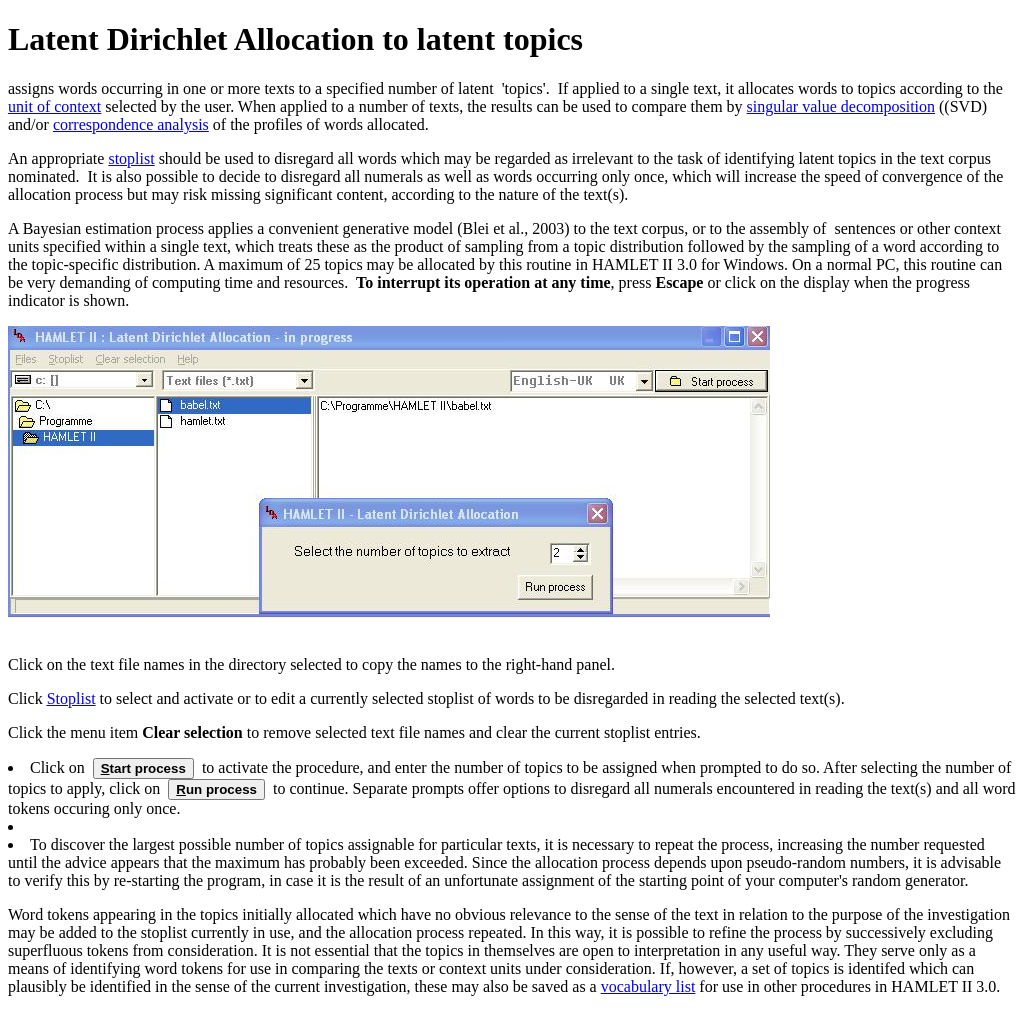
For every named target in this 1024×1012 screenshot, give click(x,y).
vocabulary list (648, 986)
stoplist (131, 158)
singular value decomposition (841, 106)
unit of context (54, 106)
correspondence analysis (131, 124)
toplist (71, 698)
